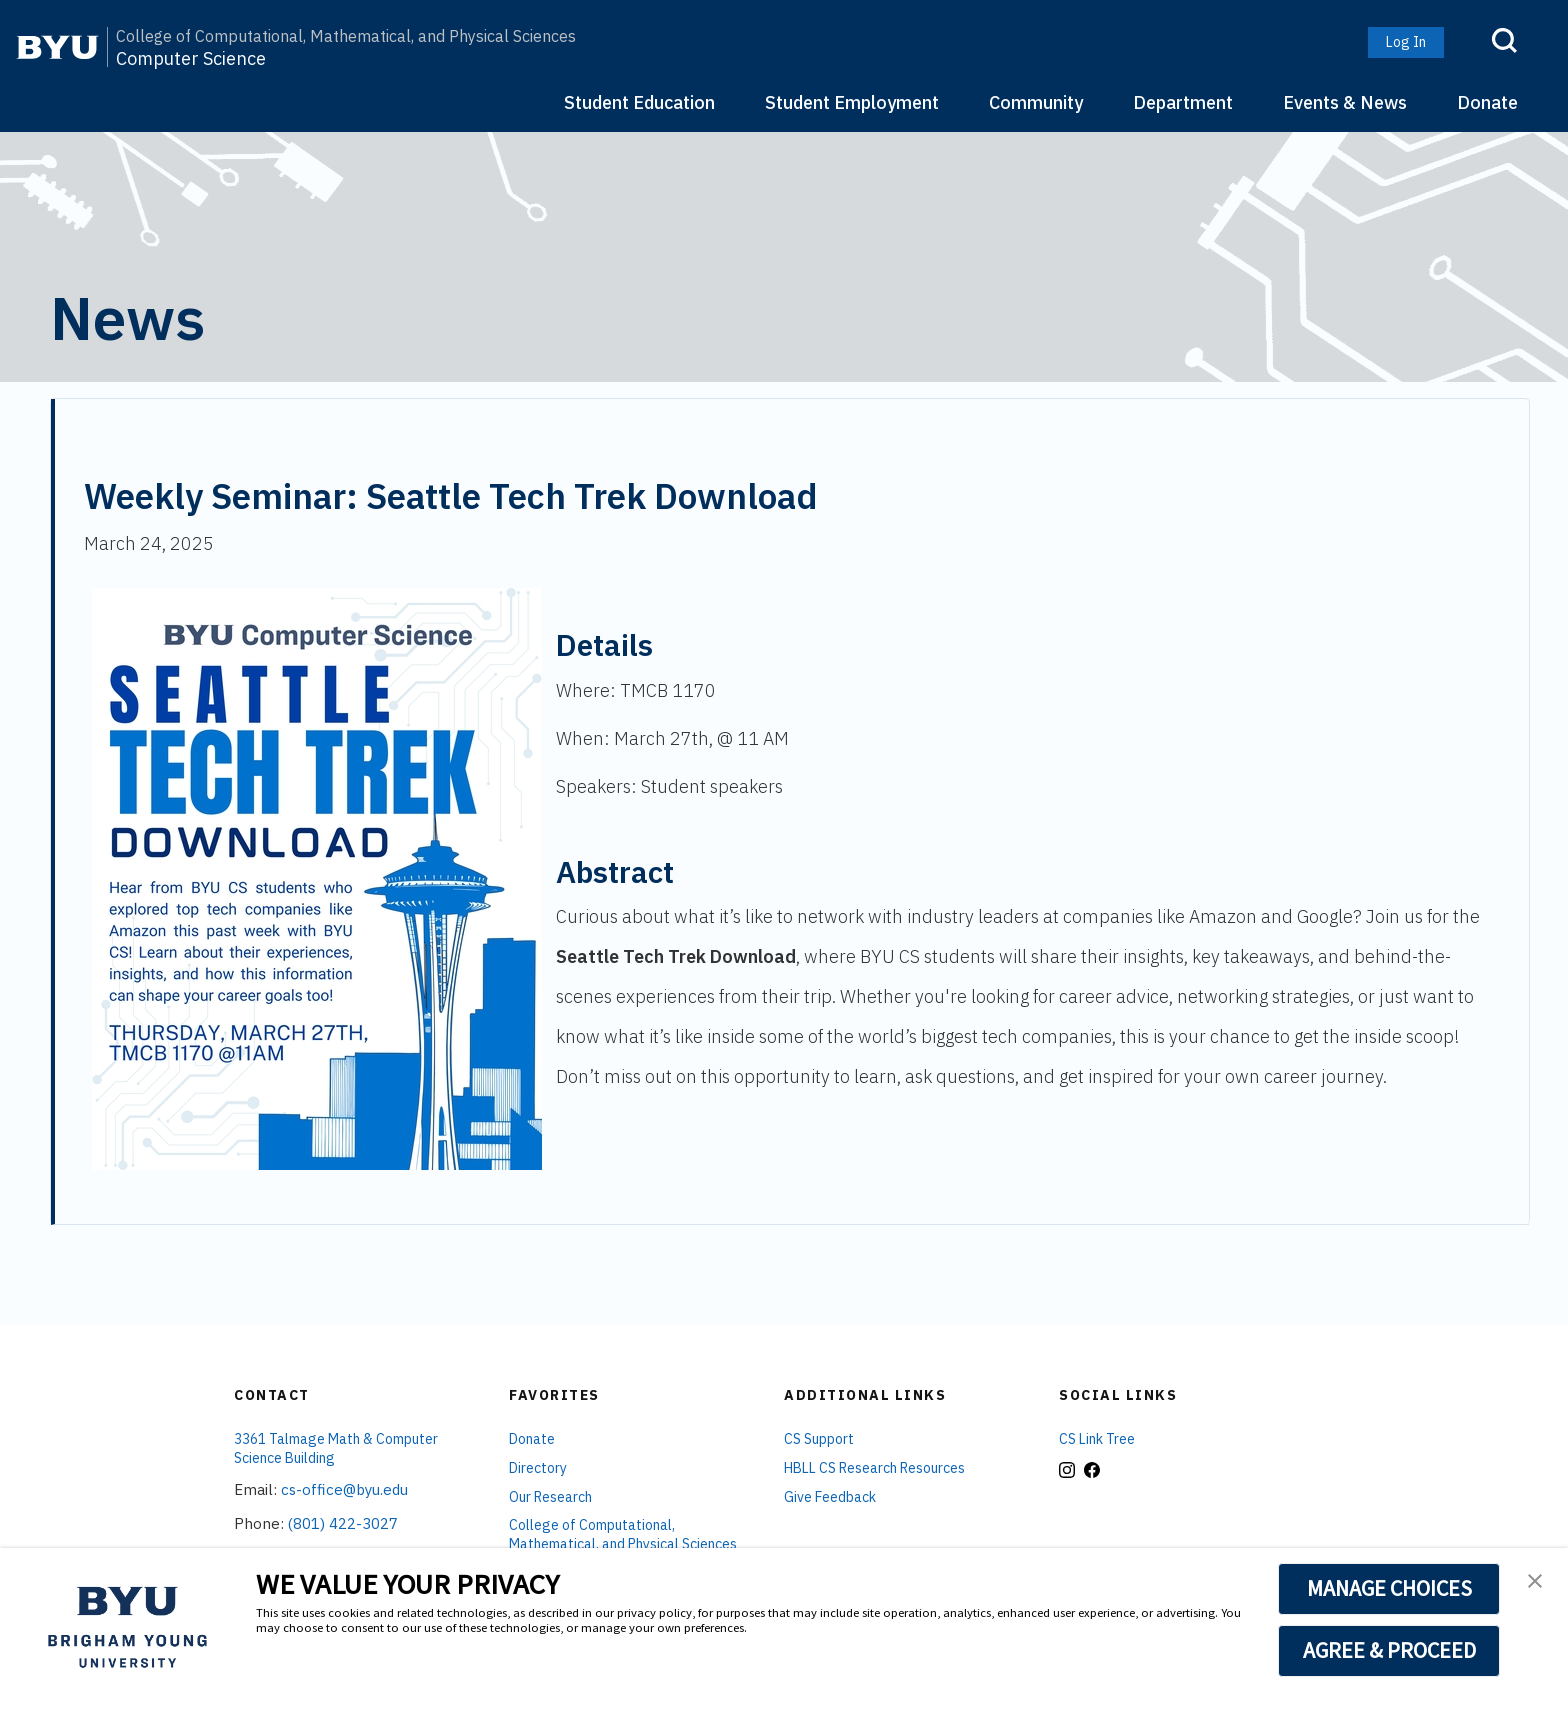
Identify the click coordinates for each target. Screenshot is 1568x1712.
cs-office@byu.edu (344, 1489)
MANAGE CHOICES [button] (1389, 1588)
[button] (1535, 1583)
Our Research (550, 1497)
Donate (1487, 102)
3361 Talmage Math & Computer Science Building (336, 1448)
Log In (1406, 42)
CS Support (819, 1439)
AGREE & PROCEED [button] (1389, 1650)
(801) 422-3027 (343, 1523)
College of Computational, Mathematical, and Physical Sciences (346, 36)
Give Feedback (830, 1497)
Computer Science (191, 59)
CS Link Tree (1097, 1439)
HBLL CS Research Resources (874, 1468)
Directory (538, 1468)
